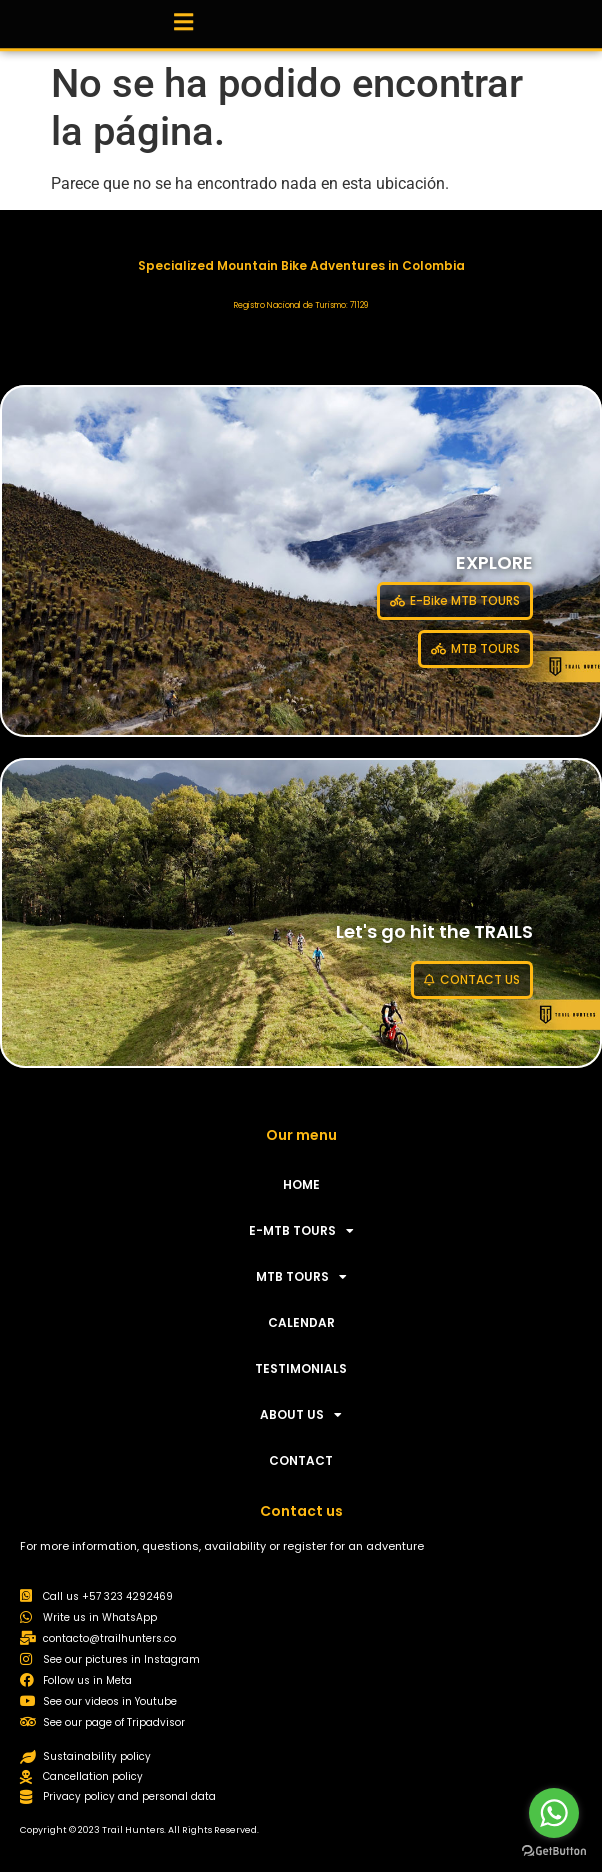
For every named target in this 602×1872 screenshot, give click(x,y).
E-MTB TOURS (301, 1231)
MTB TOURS (301, 1277)
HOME (301, 1184)
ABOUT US (301, 1415)
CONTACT (301, 1460)
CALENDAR (301, 1322)
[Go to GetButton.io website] (554, 1851)
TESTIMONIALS (301, 1368)
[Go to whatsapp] (554, 1813)
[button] (183, 19)
